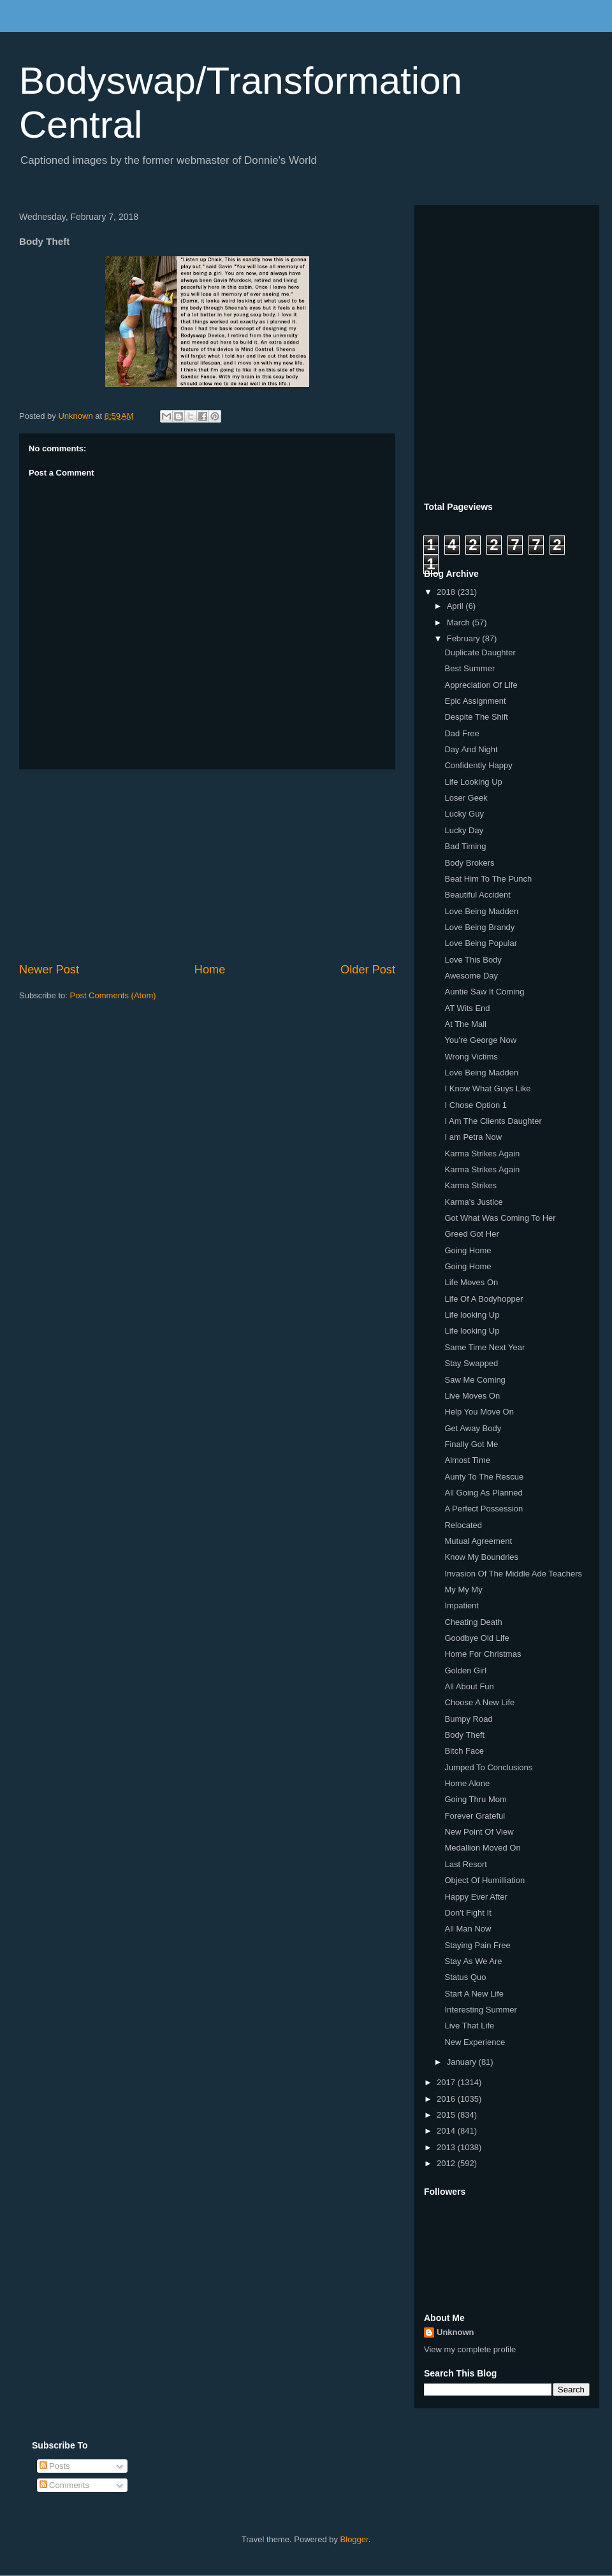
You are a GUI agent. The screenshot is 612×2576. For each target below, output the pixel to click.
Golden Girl (465, 1670)
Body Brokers (469, 863)
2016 (447, 2099)
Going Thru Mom (475, 1799)
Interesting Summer (480, 2009)
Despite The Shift (475, 717)
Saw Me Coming (474, 1380)
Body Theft (464, 1735)
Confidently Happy (478, 765)
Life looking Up (471, 1315)
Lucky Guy (463, 814)
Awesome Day (471, 975)
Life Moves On (471, 1282)
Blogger (354, 2539)
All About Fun (468, 1686)
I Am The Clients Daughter (492, 1121)
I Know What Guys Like (487, 1088)
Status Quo (465, 1977)
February (465, 638)
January (463, 2062)
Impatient (461, 1605)
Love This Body (472, 959)
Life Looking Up (473, 782)
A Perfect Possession (483, 1508)
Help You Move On (478, 1411)
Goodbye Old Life (476, 1638)
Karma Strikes (470, 1185)
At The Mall (465, 1024)
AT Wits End (467, 1008)
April (456, 606)
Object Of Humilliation (484, 1880)
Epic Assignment (475, 701)
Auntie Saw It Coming (484, 991)
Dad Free (461, 733)
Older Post (367, 969)
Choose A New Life (479, 1702)
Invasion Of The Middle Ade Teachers (513, 1573)
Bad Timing (465, 846)
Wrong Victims (470, 1056)
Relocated (463, 1525)
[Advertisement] (207, 865)
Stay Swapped (471, 1363)
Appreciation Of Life (480, 685)
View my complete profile (470, 2349)
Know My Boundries (481, 1557)
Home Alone (467, 1783)
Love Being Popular (480, 943)
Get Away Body (472, 1428)
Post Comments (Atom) (113, 995)
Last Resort (465, 1864)
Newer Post (49, 969)
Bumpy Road (468, 1719)
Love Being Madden (481, 911)
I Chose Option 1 (475, 1105)
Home (210, 969)
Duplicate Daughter (479, 652)
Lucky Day (463, 830)
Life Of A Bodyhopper (483, 1299)
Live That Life (469, 2025)
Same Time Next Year (484, 1347)
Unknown (455, 2332)
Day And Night (470, 749)
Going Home (467, 1250)
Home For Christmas (482, 1654)
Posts (55, 2466)
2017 (447, 2082)
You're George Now (480, 1040)
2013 (447, 2147)
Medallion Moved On (482, 1847)
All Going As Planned (483, 1492)
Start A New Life (474, 1993)
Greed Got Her (471, 1234)
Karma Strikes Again (482, 1153)
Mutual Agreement (478, 1541)
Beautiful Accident (477, 894)
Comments (64, 2485)
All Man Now (467, 1928)
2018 (447, 592)
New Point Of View (478, 1832)
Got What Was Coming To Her (499, 1218)
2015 (447, 2115)
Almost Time (467, 1460)
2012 (447, 2163)
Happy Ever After (475, 1897)
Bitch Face (463, 1751)
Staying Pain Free (477, 1945)
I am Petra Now (473, 1137)
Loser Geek (465, 798)
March (459, 622)
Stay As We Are (473, 1961)
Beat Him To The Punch (488, 879)
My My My (463, 1589)
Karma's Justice (473, 1202)
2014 (447, 2131)
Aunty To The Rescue (483, 1476)
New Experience (474, 2042)
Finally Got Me (471, 1444)
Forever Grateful (474, 1816)
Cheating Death (473, 1622)
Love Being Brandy (479, 927)
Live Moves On (472, 1396)
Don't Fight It (467, 1912)
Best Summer (469, 668)
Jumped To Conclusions (488, 1767)
